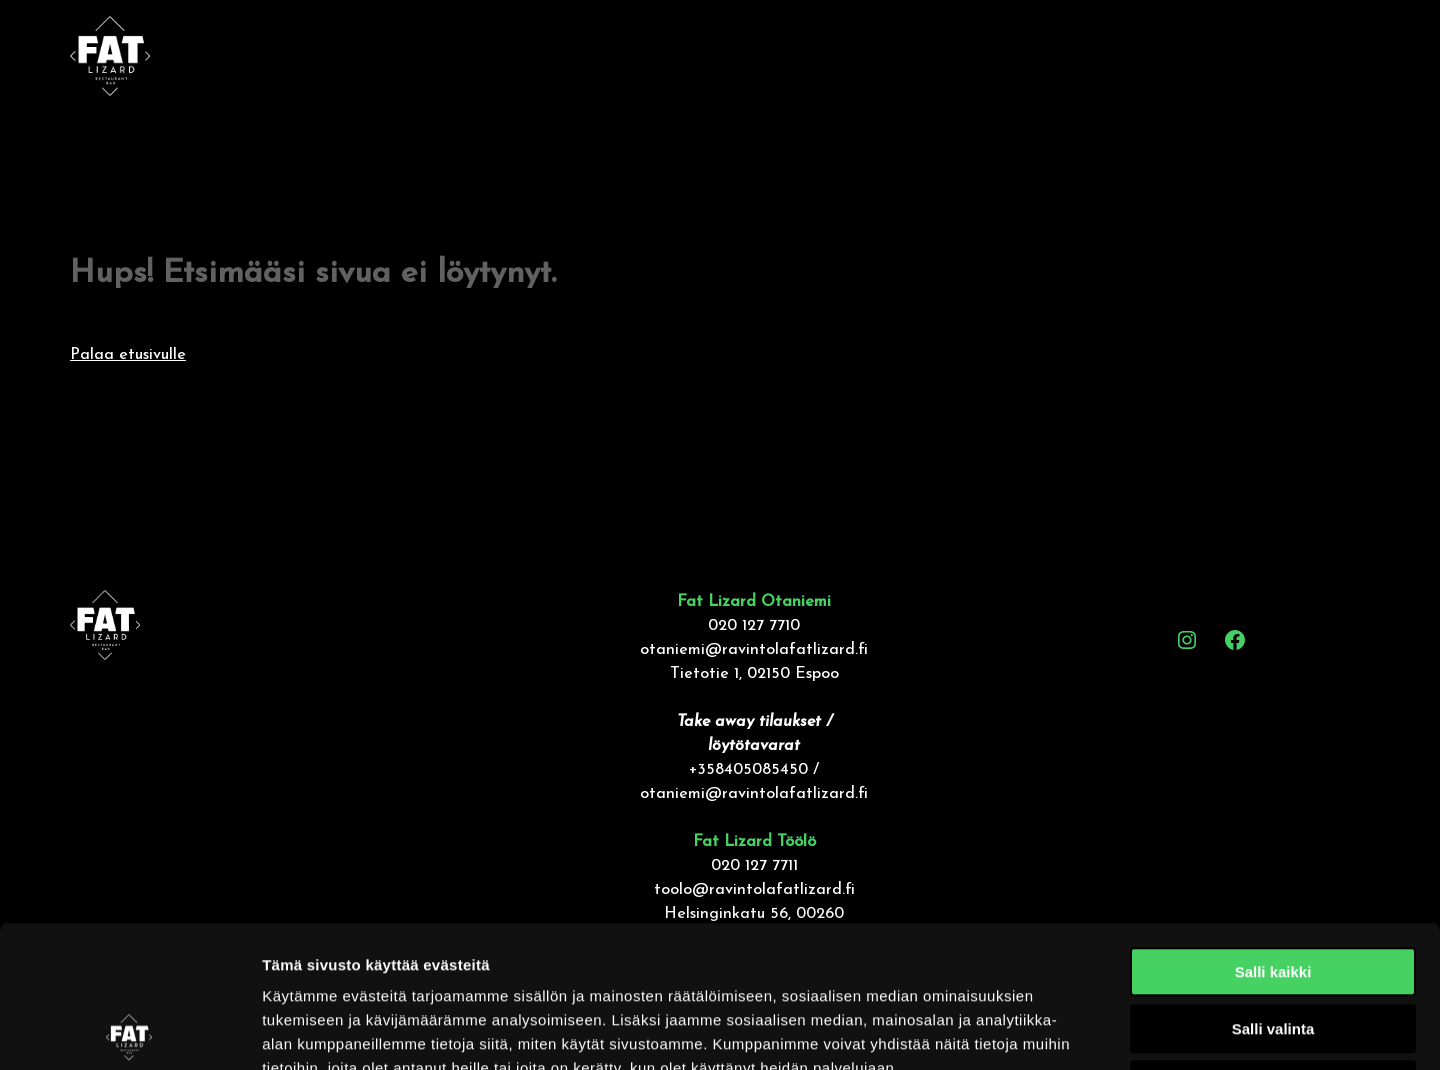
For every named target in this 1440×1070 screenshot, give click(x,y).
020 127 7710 (754, 626)
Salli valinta (1273, 887)
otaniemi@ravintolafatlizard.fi (754, 650)
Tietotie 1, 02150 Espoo (754, 674)
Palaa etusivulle (128, 355)
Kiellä (1273, 943)
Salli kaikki (1273, 830)
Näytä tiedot (1069, 1030)
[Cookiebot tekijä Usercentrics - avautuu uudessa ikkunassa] (129, 1031)
